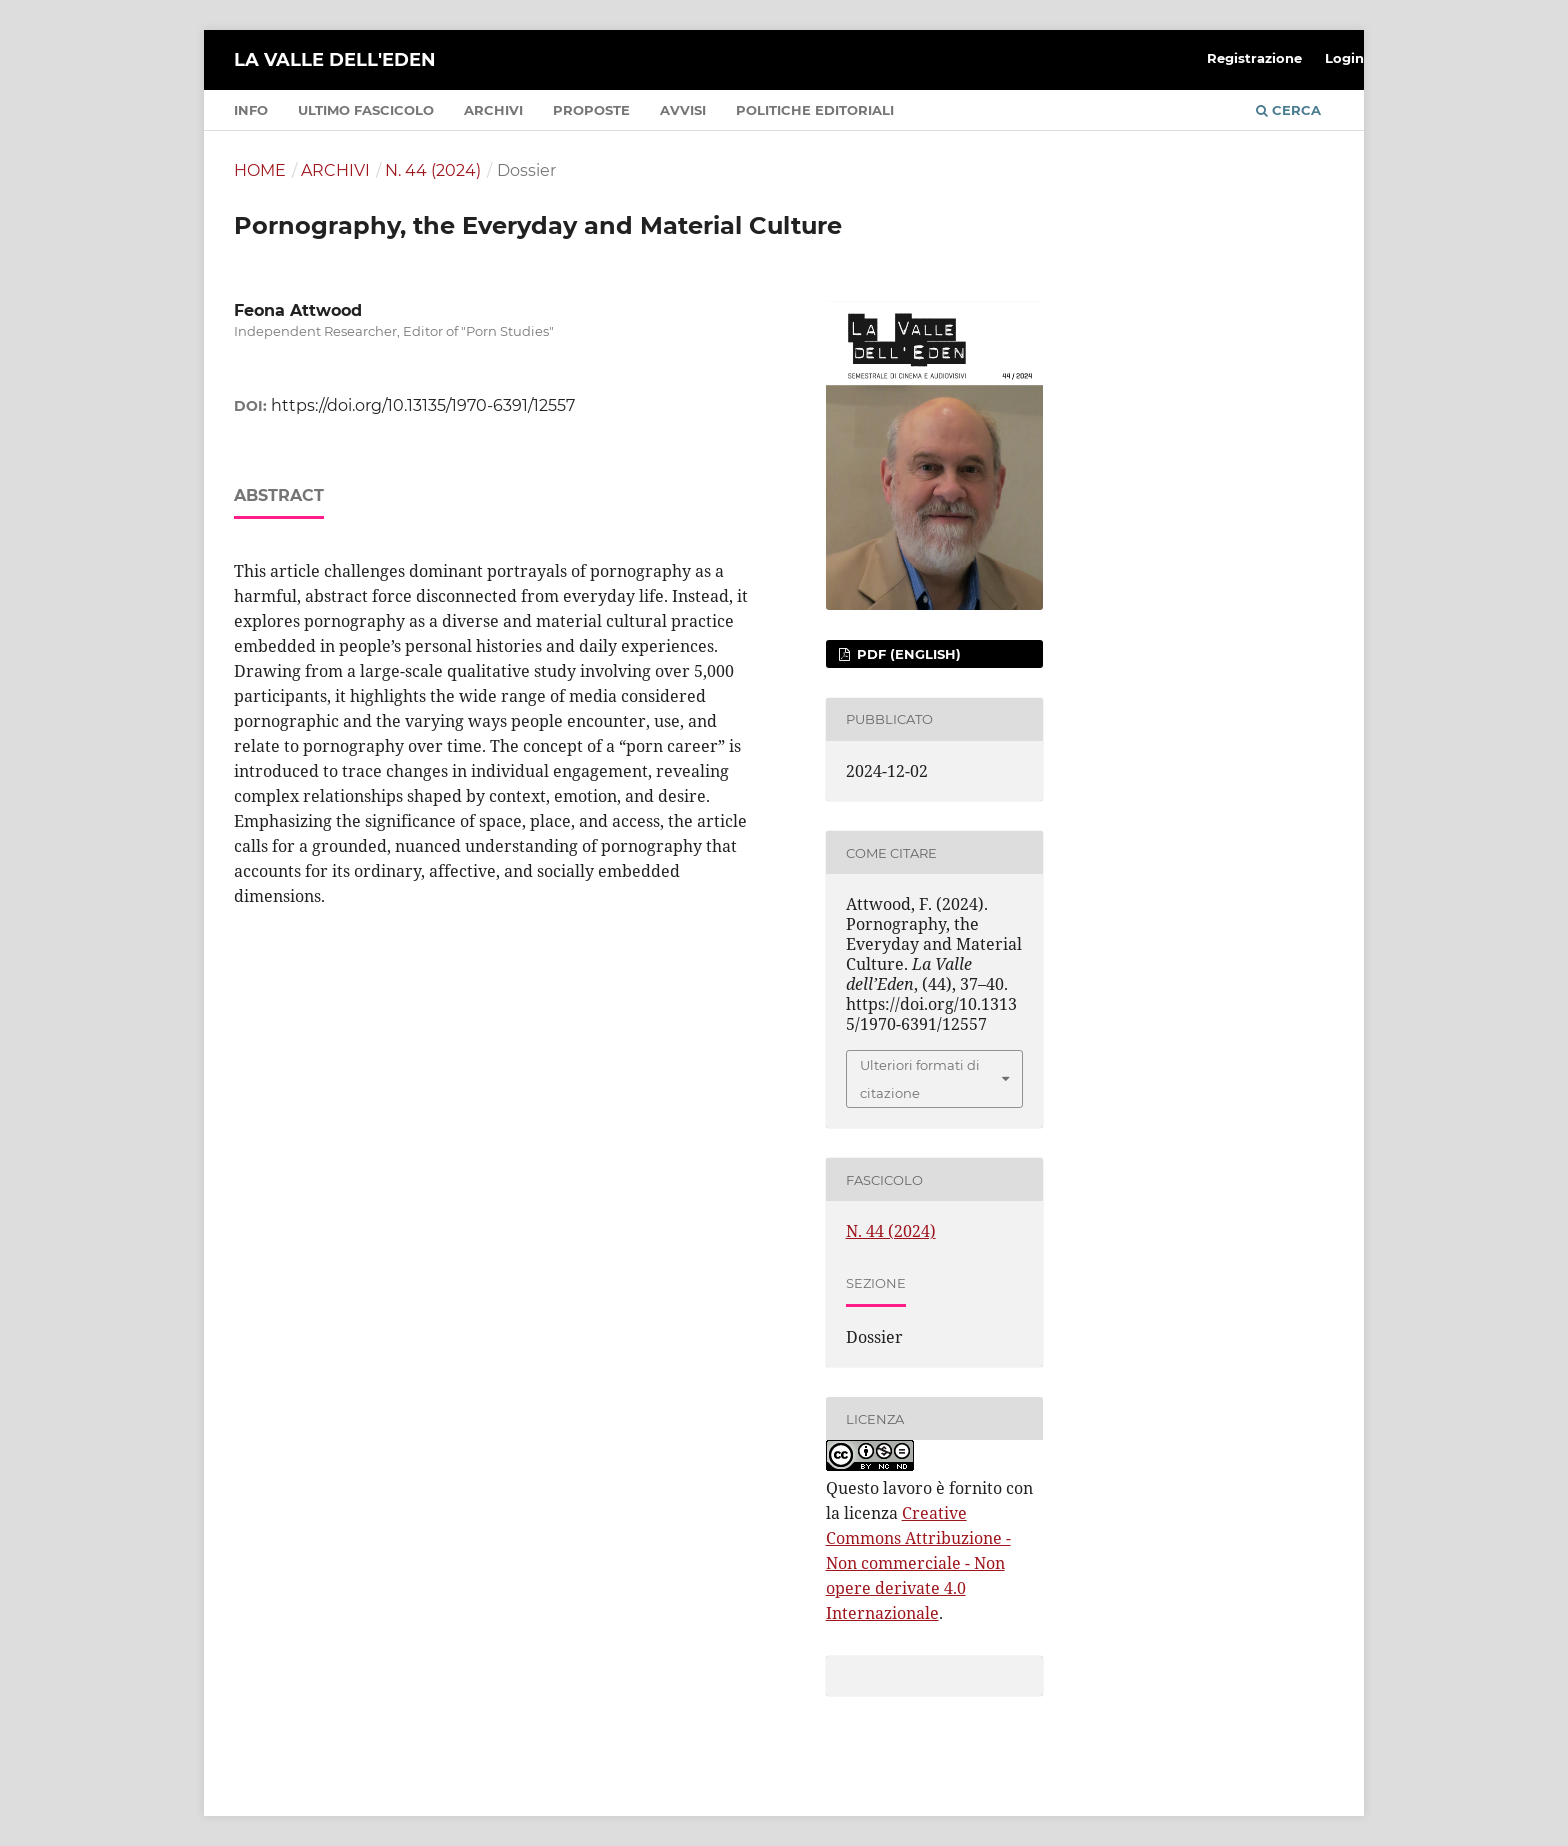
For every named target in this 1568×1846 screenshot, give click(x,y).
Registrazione (1254, 58)
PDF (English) (907, 654)
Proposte (591, 110)
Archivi (493, 110)
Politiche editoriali (815, 110)
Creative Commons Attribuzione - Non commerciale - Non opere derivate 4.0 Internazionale (918, 1563)
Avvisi (683, 110)
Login (1344, 58)
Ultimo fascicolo (366, 110)
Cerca (1288, 110)
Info (251, 110)
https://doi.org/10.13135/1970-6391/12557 (423, 405)
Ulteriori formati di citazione (920, 1079)
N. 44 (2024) (433, 170)
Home (260, 170)
